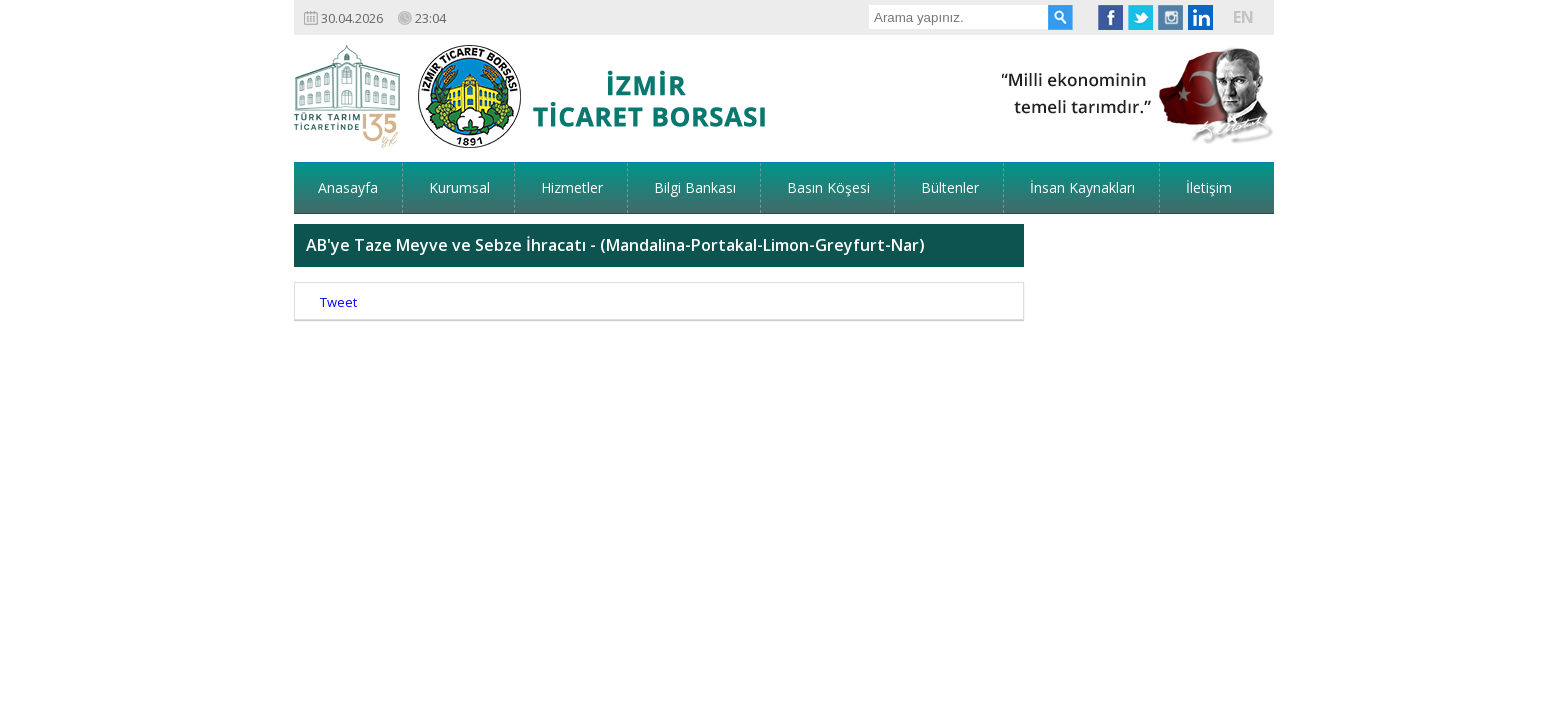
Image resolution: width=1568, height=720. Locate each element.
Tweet (338, 240)
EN (1243, 17)
